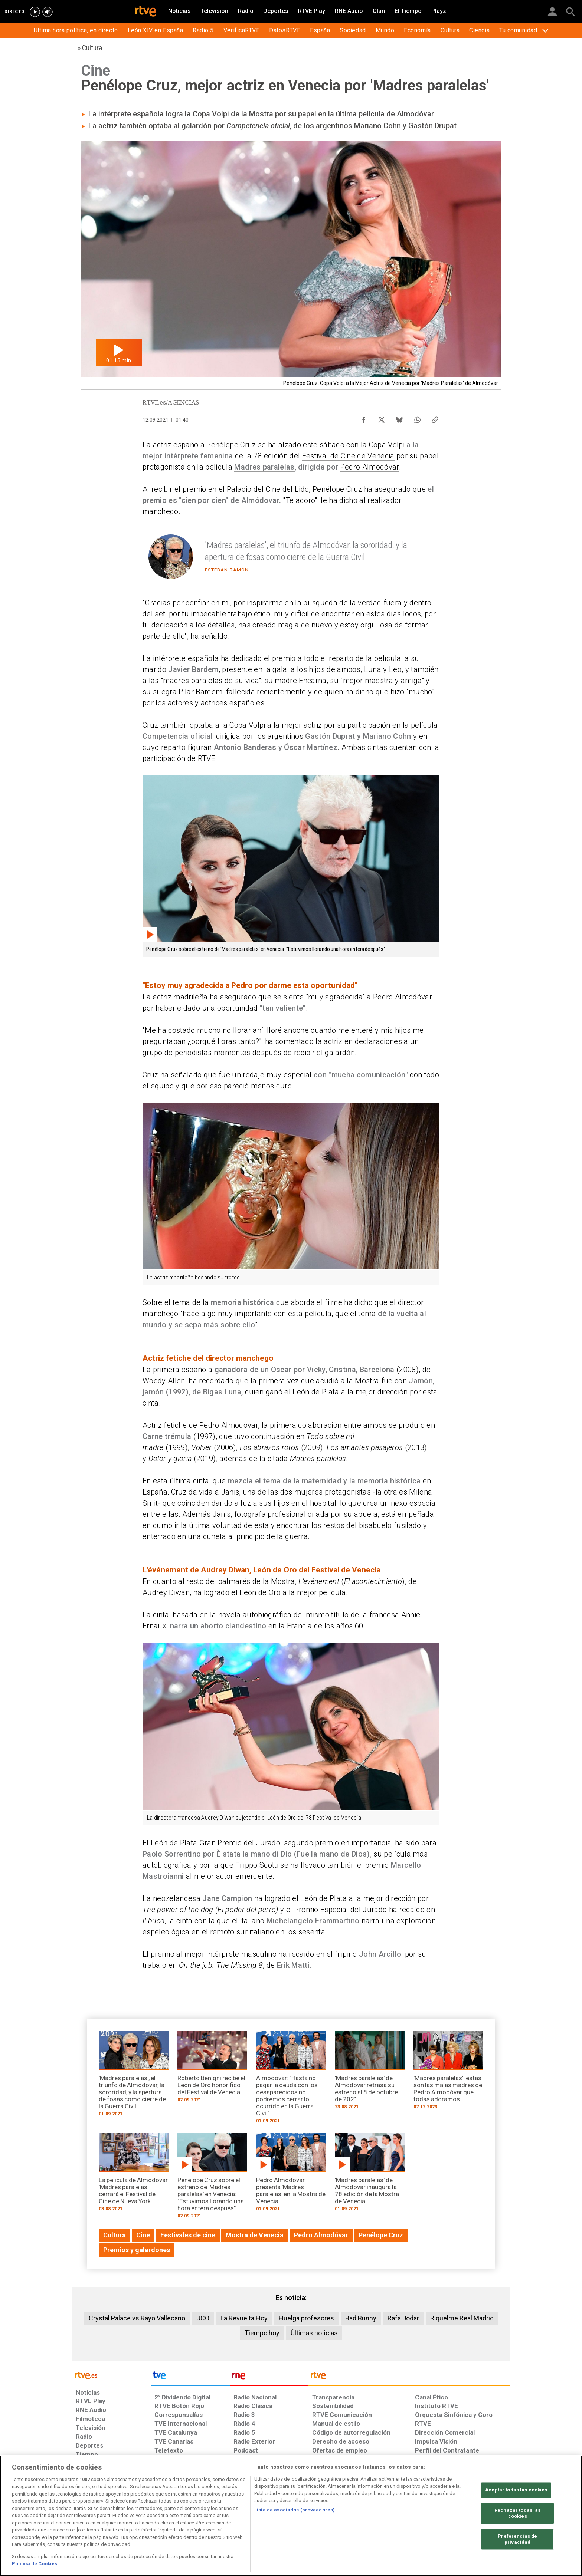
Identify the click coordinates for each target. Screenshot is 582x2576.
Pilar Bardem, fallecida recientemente (242, 691)
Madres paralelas (264, 466)
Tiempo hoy (262, 2333)
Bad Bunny (360, 2318)
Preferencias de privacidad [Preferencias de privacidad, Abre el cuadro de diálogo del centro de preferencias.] (517, 2539)
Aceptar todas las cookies (516, 2490)
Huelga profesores (306, 2318)
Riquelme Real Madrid (462, 2318)
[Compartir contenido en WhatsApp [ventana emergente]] (417, 418)
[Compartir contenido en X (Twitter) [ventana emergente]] (381, 418)
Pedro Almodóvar (369, 466)
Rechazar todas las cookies (517, 2513)
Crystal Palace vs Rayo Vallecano (137, 2318)
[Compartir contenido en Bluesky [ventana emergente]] (399, 418)
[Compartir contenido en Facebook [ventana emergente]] (364, 418)
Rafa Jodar (403, 2318)
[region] (291, 2515)
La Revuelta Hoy (244, 2318)
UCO (202, 2318)
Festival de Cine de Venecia (348, 455)
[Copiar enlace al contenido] (435, 418)
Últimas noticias (314, 2333)
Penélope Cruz (231, 444)
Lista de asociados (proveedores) (294, 2510)
